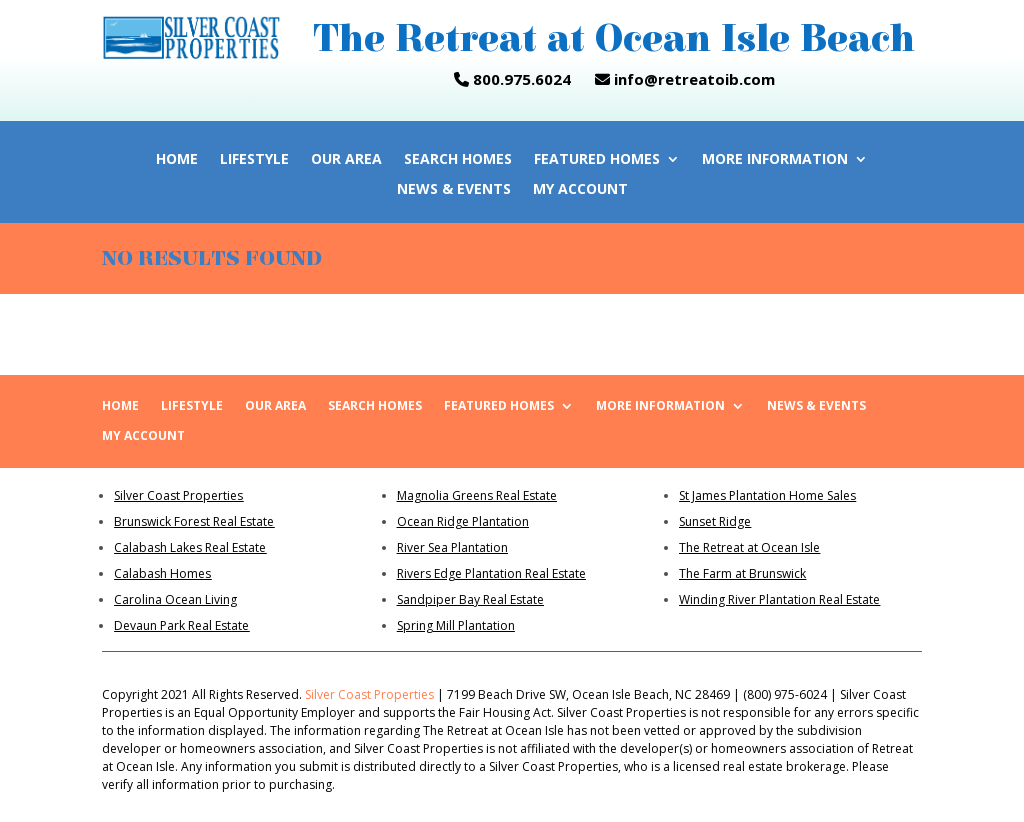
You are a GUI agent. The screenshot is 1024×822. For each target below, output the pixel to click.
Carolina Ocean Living (175, 599)
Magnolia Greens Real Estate (477, 495)
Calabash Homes (162, 573)
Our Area (346, 160)
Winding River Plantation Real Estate (779, 599)
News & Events (454, 190)
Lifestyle (254, 160)
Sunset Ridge (715, 521)
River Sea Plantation (452, 547)
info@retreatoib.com (692, 79)
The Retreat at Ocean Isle (749, 547)
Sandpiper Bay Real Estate (470, 599)
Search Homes (458, 160)
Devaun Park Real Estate (181, 625)
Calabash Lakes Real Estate (190, 547)
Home (177, 160)
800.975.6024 (512, 79)
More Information (775, 160)
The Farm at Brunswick (742, 573)
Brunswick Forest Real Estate (194, 521)
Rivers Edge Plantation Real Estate (491, 573)
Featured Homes (597, 160)
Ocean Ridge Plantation (463, 521)
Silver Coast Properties (178, 495)
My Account (580, 190)
